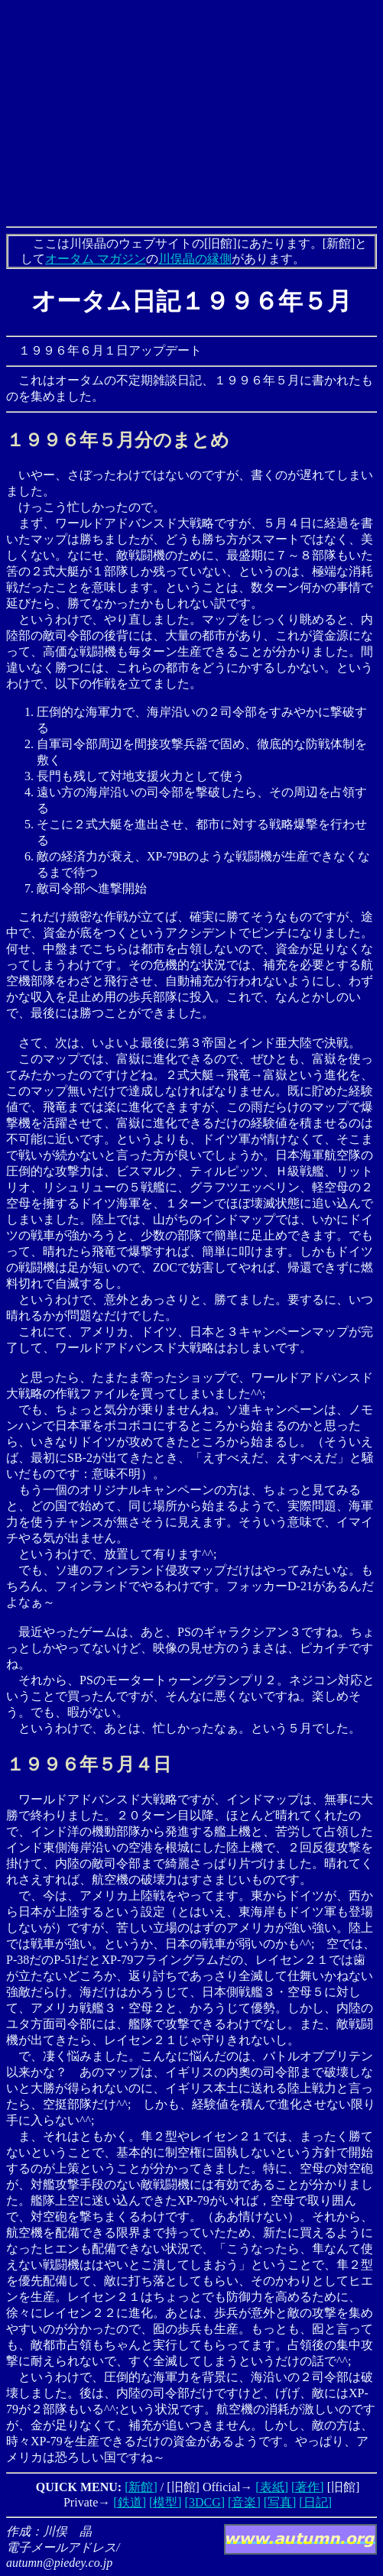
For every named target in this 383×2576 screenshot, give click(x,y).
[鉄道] (129, 2502)
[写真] (280, 2502)
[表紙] (271, 2486)
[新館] (141, 2486)
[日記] (315, 2502)
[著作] (307, 2486)
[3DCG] (205, 2502)
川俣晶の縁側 (195, 258)
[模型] (165, 2502)
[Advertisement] (194, 113)
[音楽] (244, 2502)
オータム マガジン (95, 258)
